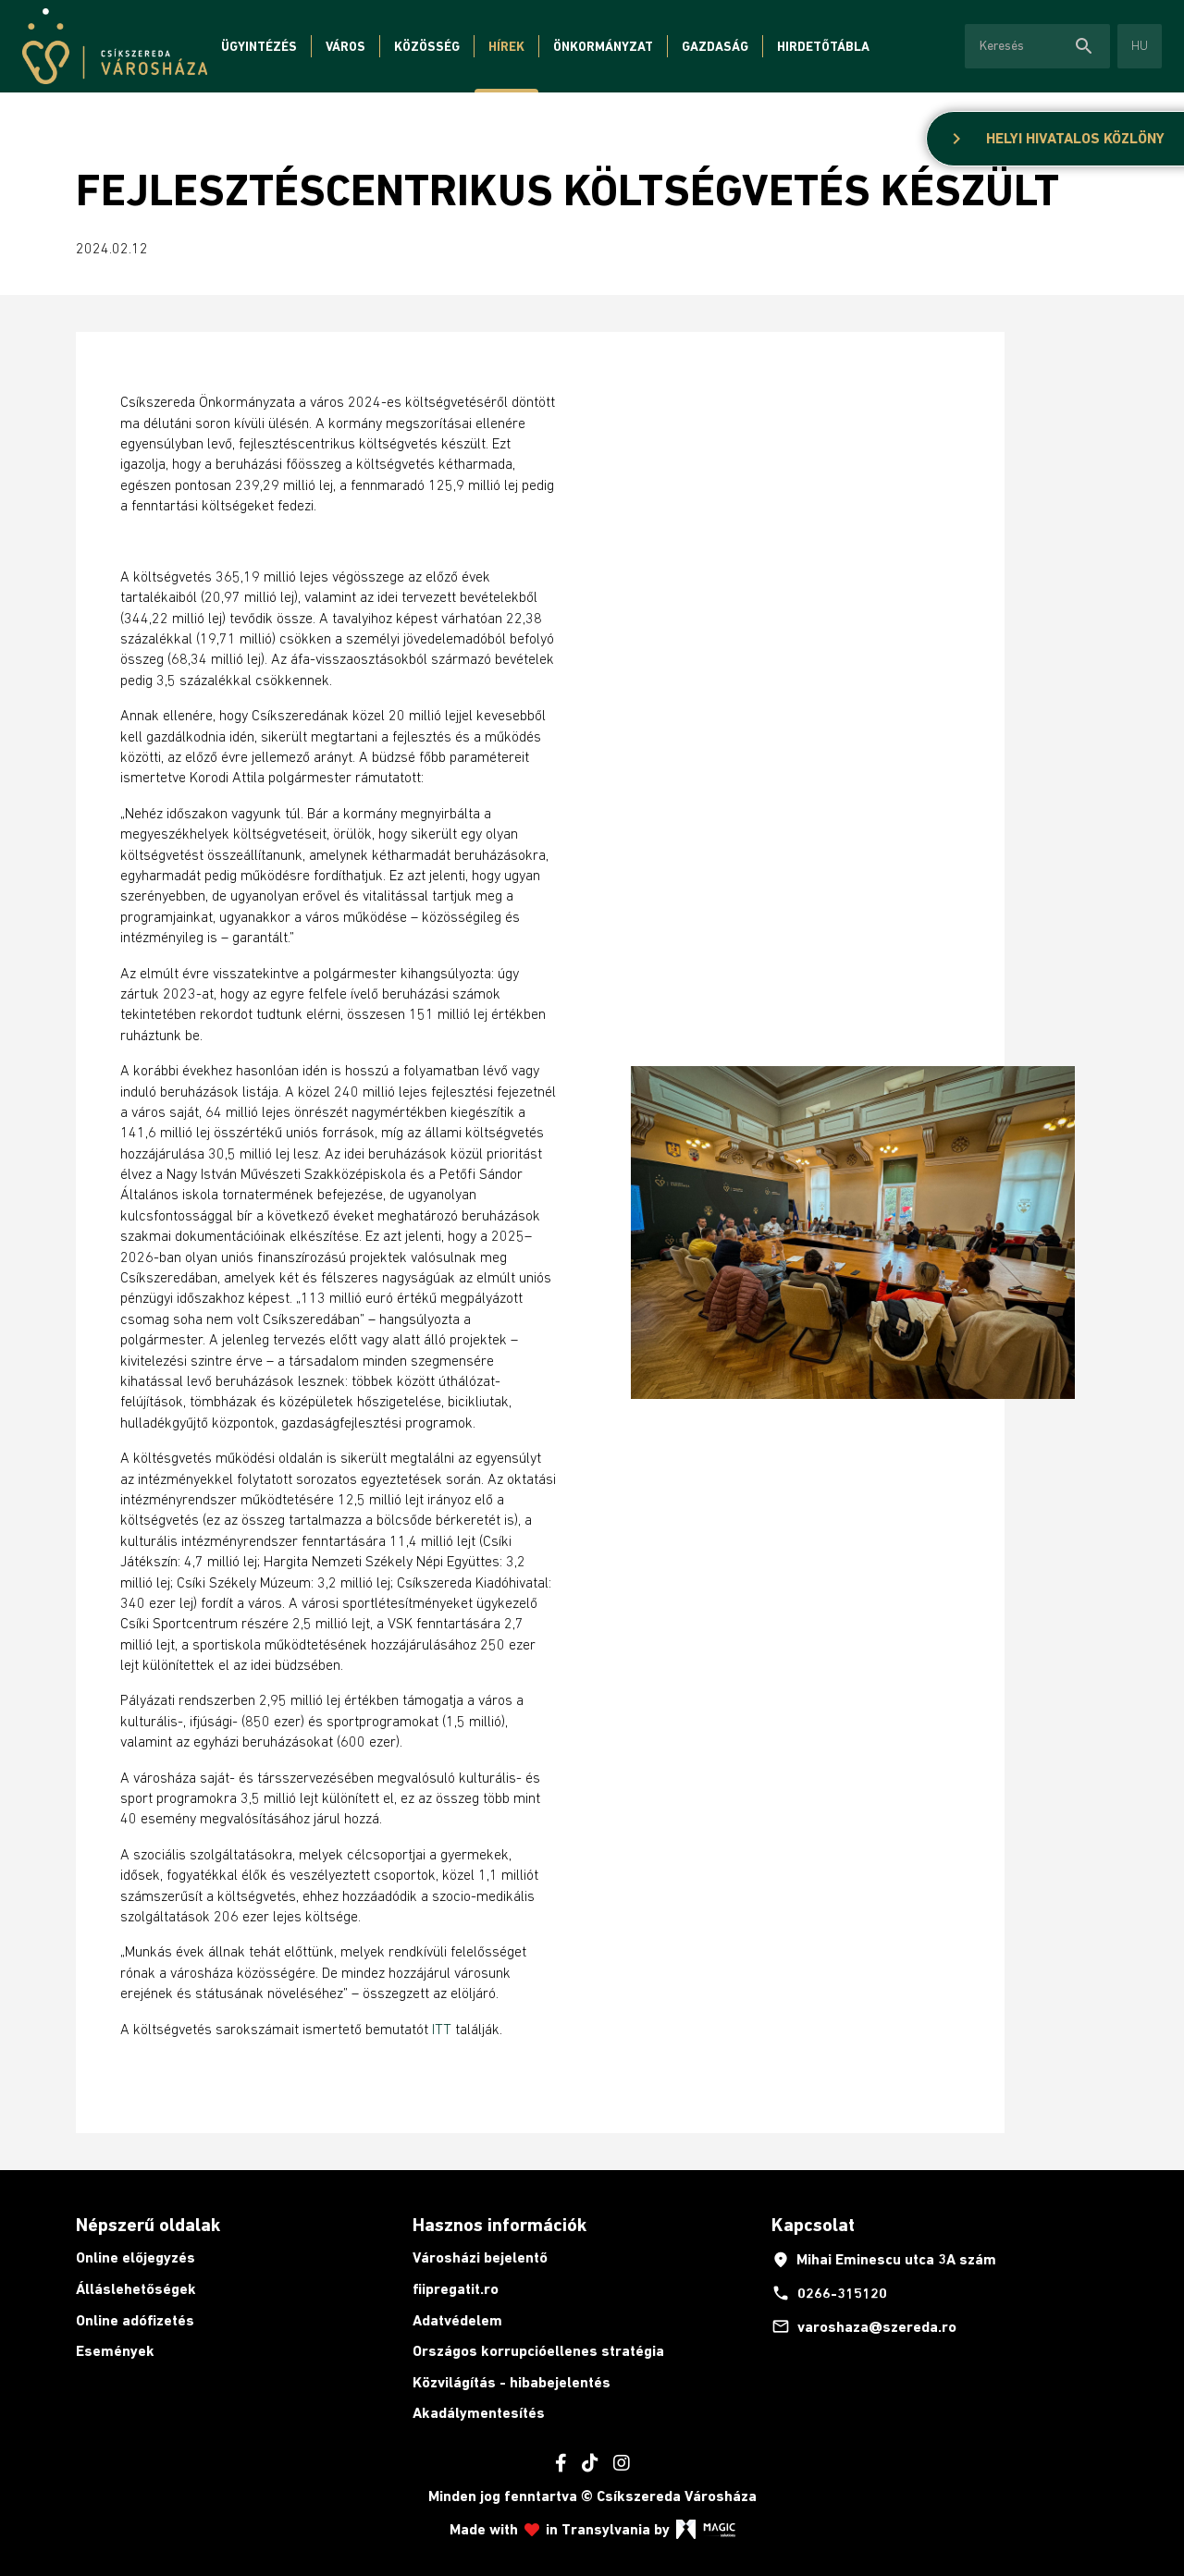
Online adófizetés (135, 2320)
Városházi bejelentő (480, 2257)
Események (115, 2351)
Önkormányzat (603, 46)
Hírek (506, 46)
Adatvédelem (457, 2320)
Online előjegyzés (135, 2257)
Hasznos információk (499, 2225)
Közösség (427, 46)
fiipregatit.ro (456, 2289)
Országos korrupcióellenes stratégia (538, 2351)
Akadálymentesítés (479, 2413)
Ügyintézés (259, 46)
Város (345, 46)
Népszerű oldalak (148, 2225)
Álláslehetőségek (136, 2289)
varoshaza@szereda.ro (863, 2326)
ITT (441, 2028)
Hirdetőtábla (823, 46)
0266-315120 (829, 2293)
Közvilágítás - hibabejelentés (511, 2382)
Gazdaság (715, 46)
